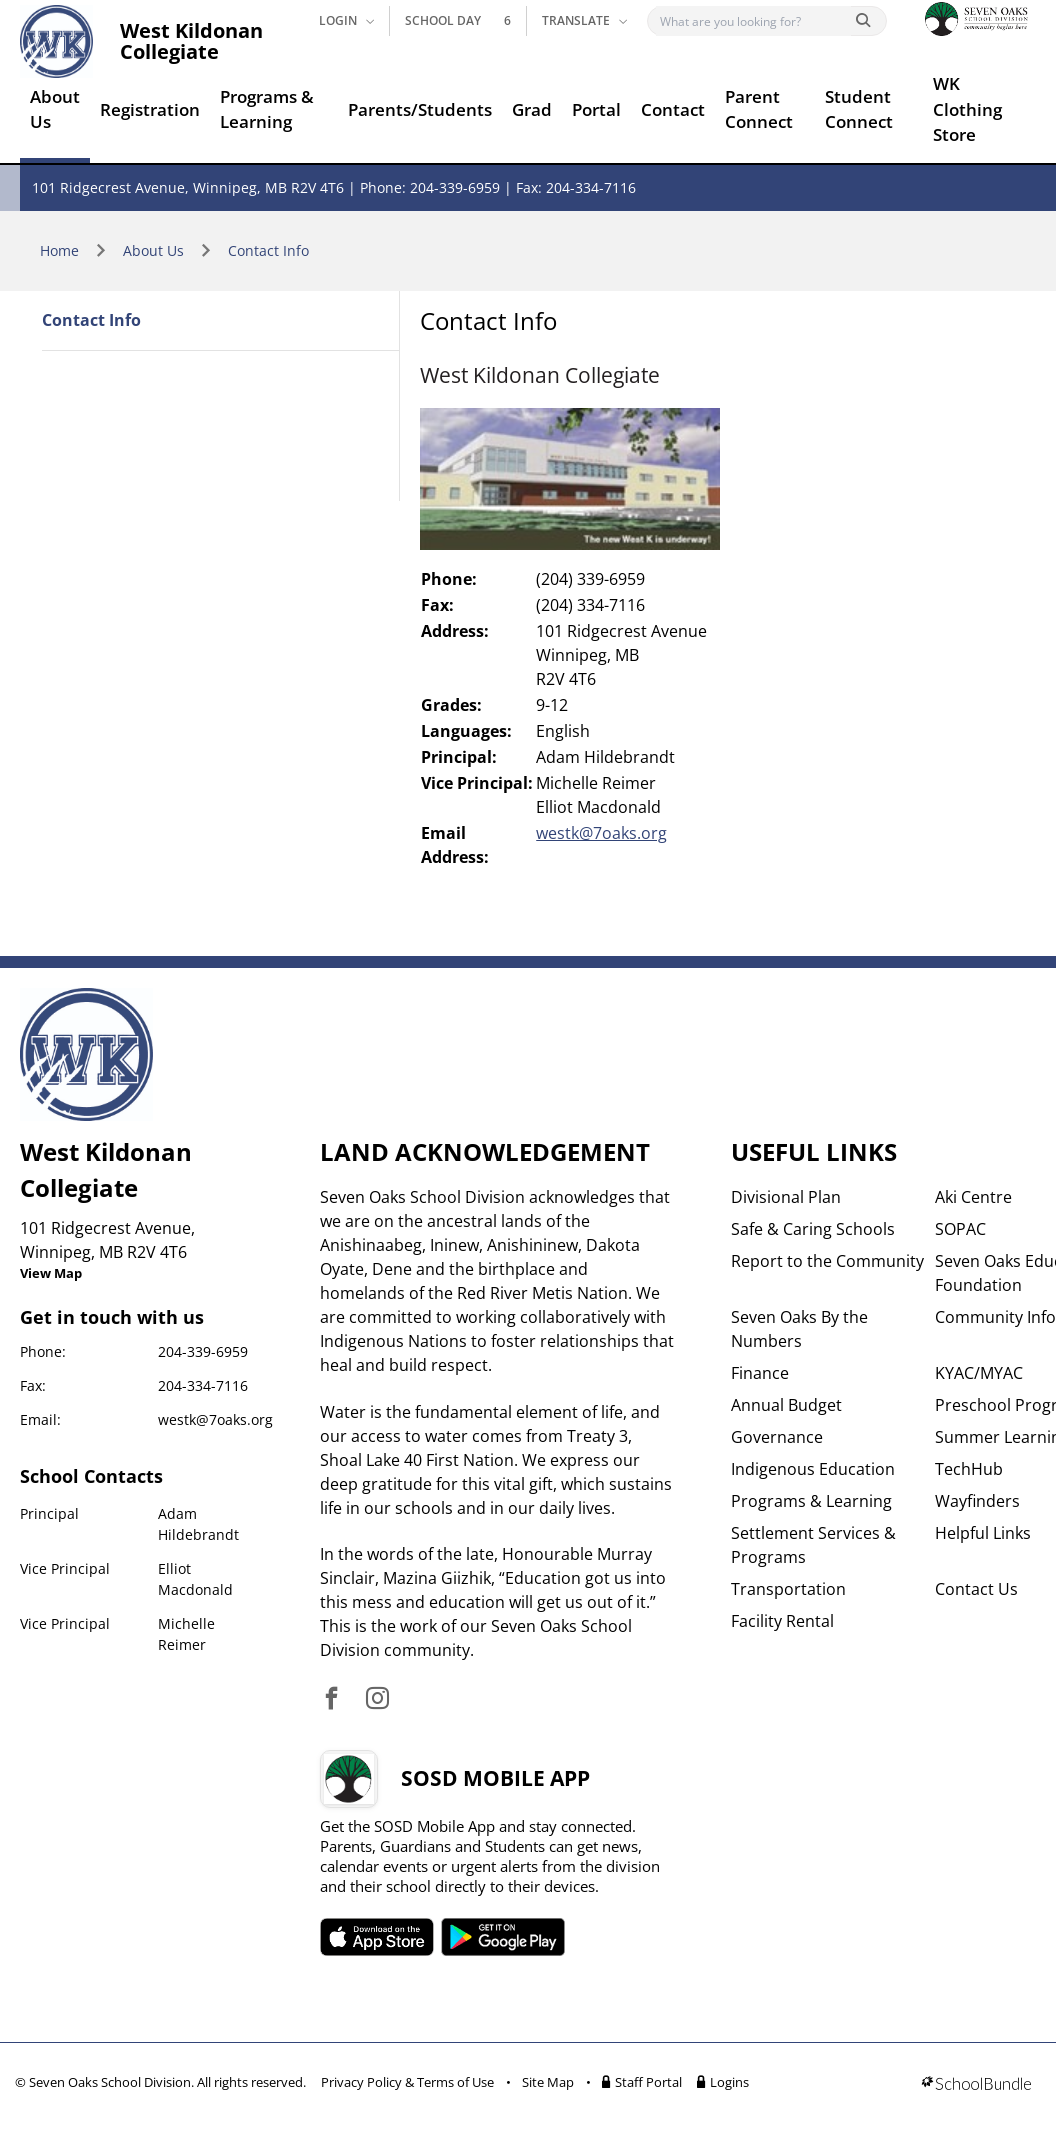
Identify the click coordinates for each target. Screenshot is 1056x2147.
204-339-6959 (203, 1351)
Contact (673, 109)
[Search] (753, 21)
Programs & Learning (267, 109)
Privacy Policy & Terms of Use (407, 2082)
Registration (150, 109)
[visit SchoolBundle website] (976, 2085)
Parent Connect (759, 109)
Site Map (548, 2082)
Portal (596, 109)
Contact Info (268, 250)
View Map (51, 1273)
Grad (532, 109)
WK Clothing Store (967, 109)
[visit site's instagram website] (377, 1699)
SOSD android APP (503, 1937)
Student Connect (859, 109)
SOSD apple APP (377, 1937)
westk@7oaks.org (601, 833)
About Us (55, 109)
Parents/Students (420, 109)
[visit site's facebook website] (331, 1699)
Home (59, 250)
